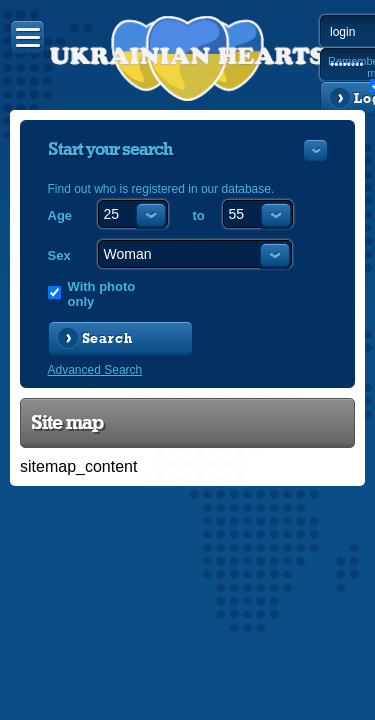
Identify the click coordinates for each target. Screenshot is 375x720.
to (199, 215)
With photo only (102, 294)
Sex (59, 255)
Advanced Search (95, 370)
